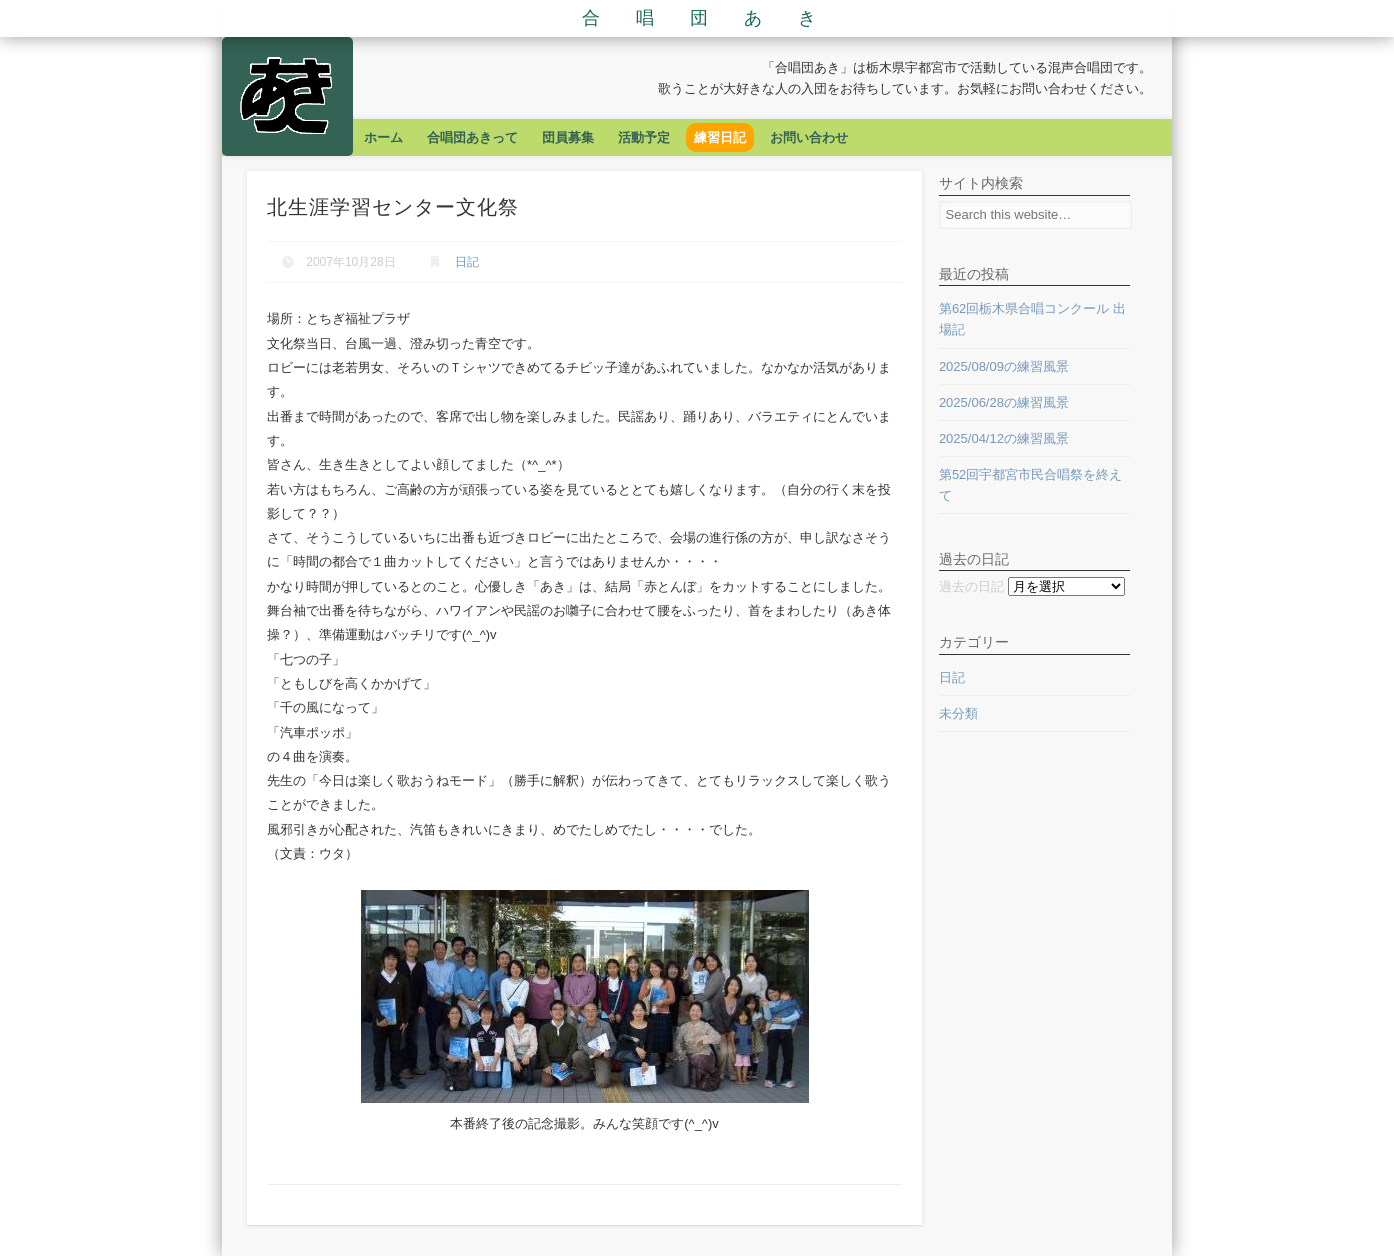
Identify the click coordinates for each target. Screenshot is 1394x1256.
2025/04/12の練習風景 (1004, 438)
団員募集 (568, 137)
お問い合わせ (809, 137)
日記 (467, 262)
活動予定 (644, 137)
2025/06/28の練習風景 (1004, 402)
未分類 (958, 713)
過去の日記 (971, 586)
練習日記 (720, 137)
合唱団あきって (472, 137)
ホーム (383, 137)
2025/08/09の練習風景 (1004, 366)
